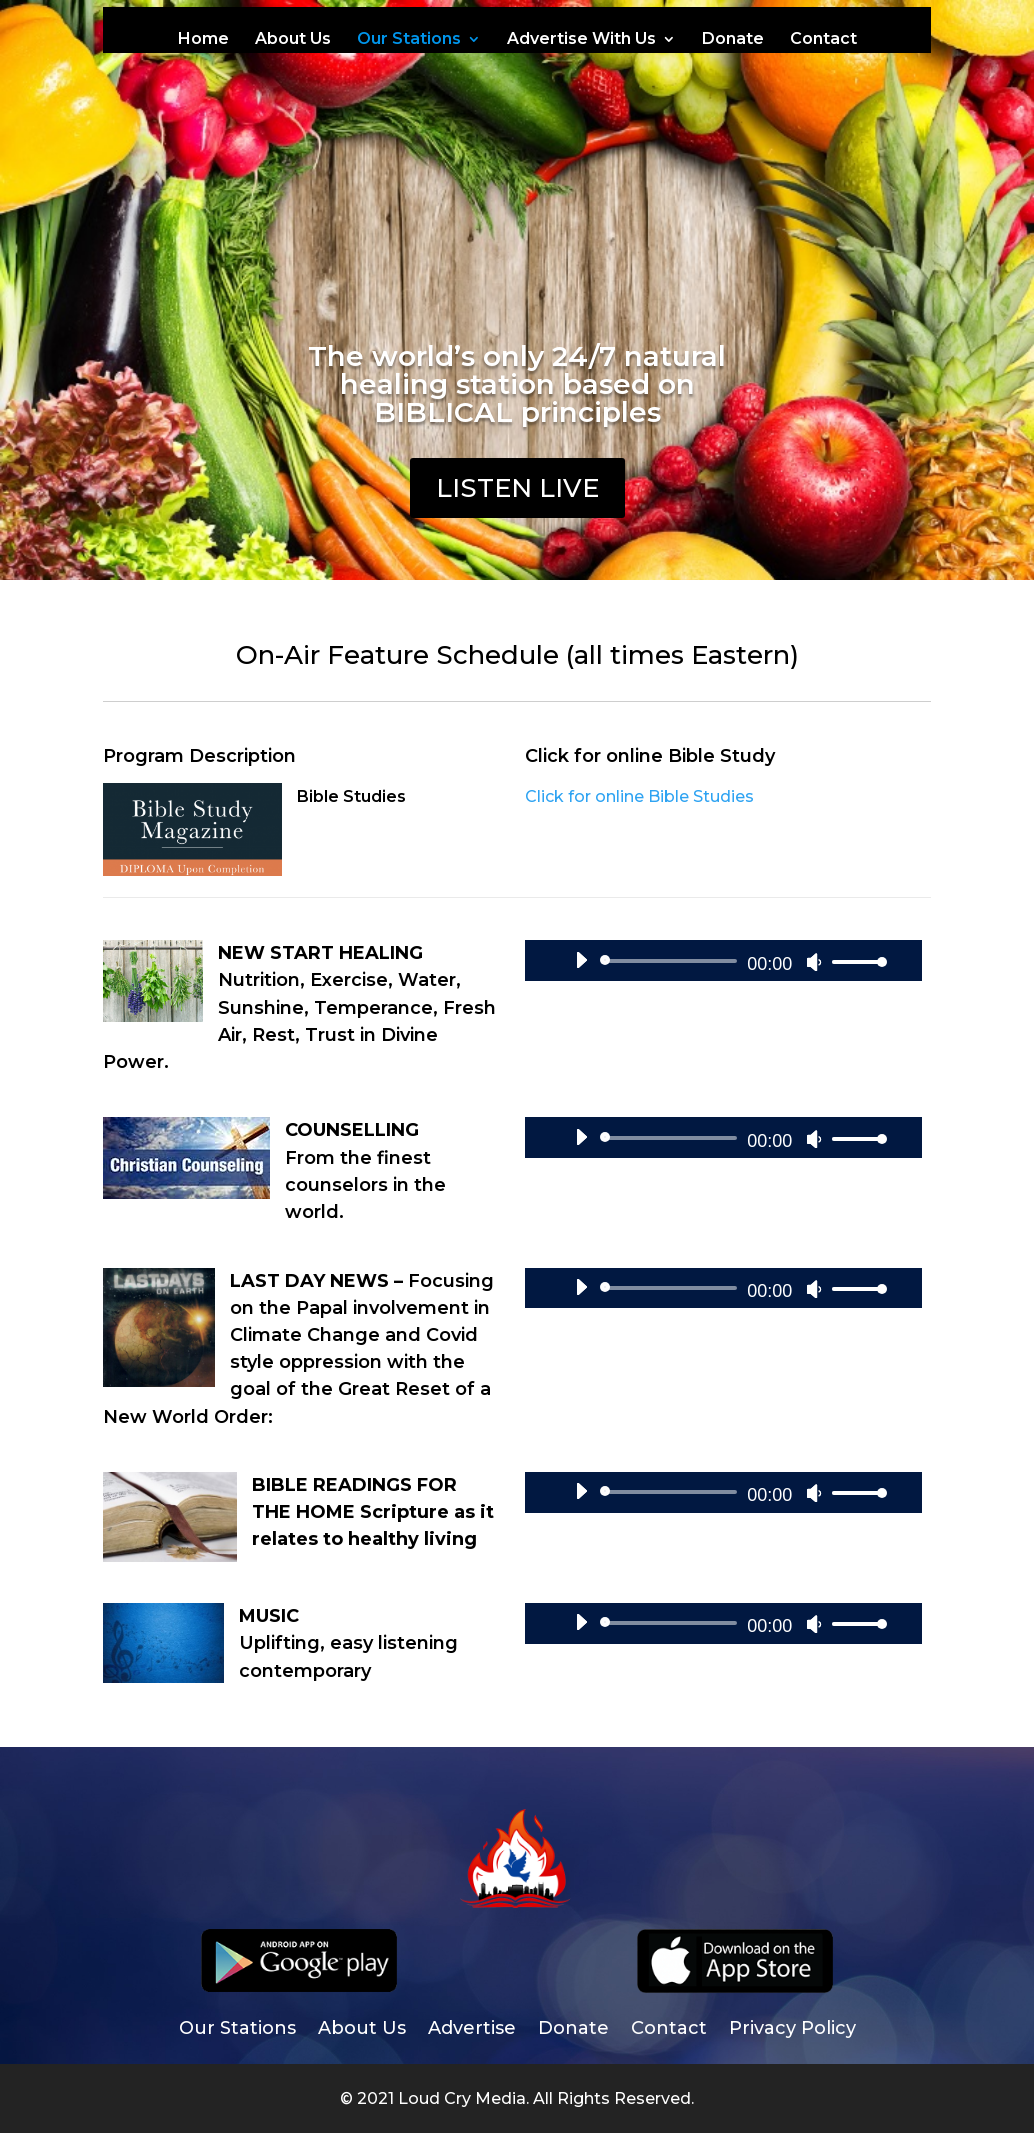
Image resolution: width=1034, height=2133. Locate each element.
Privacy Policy (792, 2030)
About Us (293, 40)
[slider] (672, 961)
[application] (723, 961)
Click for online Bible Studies (639, 796)
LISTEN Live (517, 488)
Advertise (472, 2030)
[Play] (581, 960)
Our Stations (409, 40)
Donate (733, 40)
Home (203, 40)
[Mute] (814, 962)
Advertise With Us (581, 40)
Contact (823, 40)
